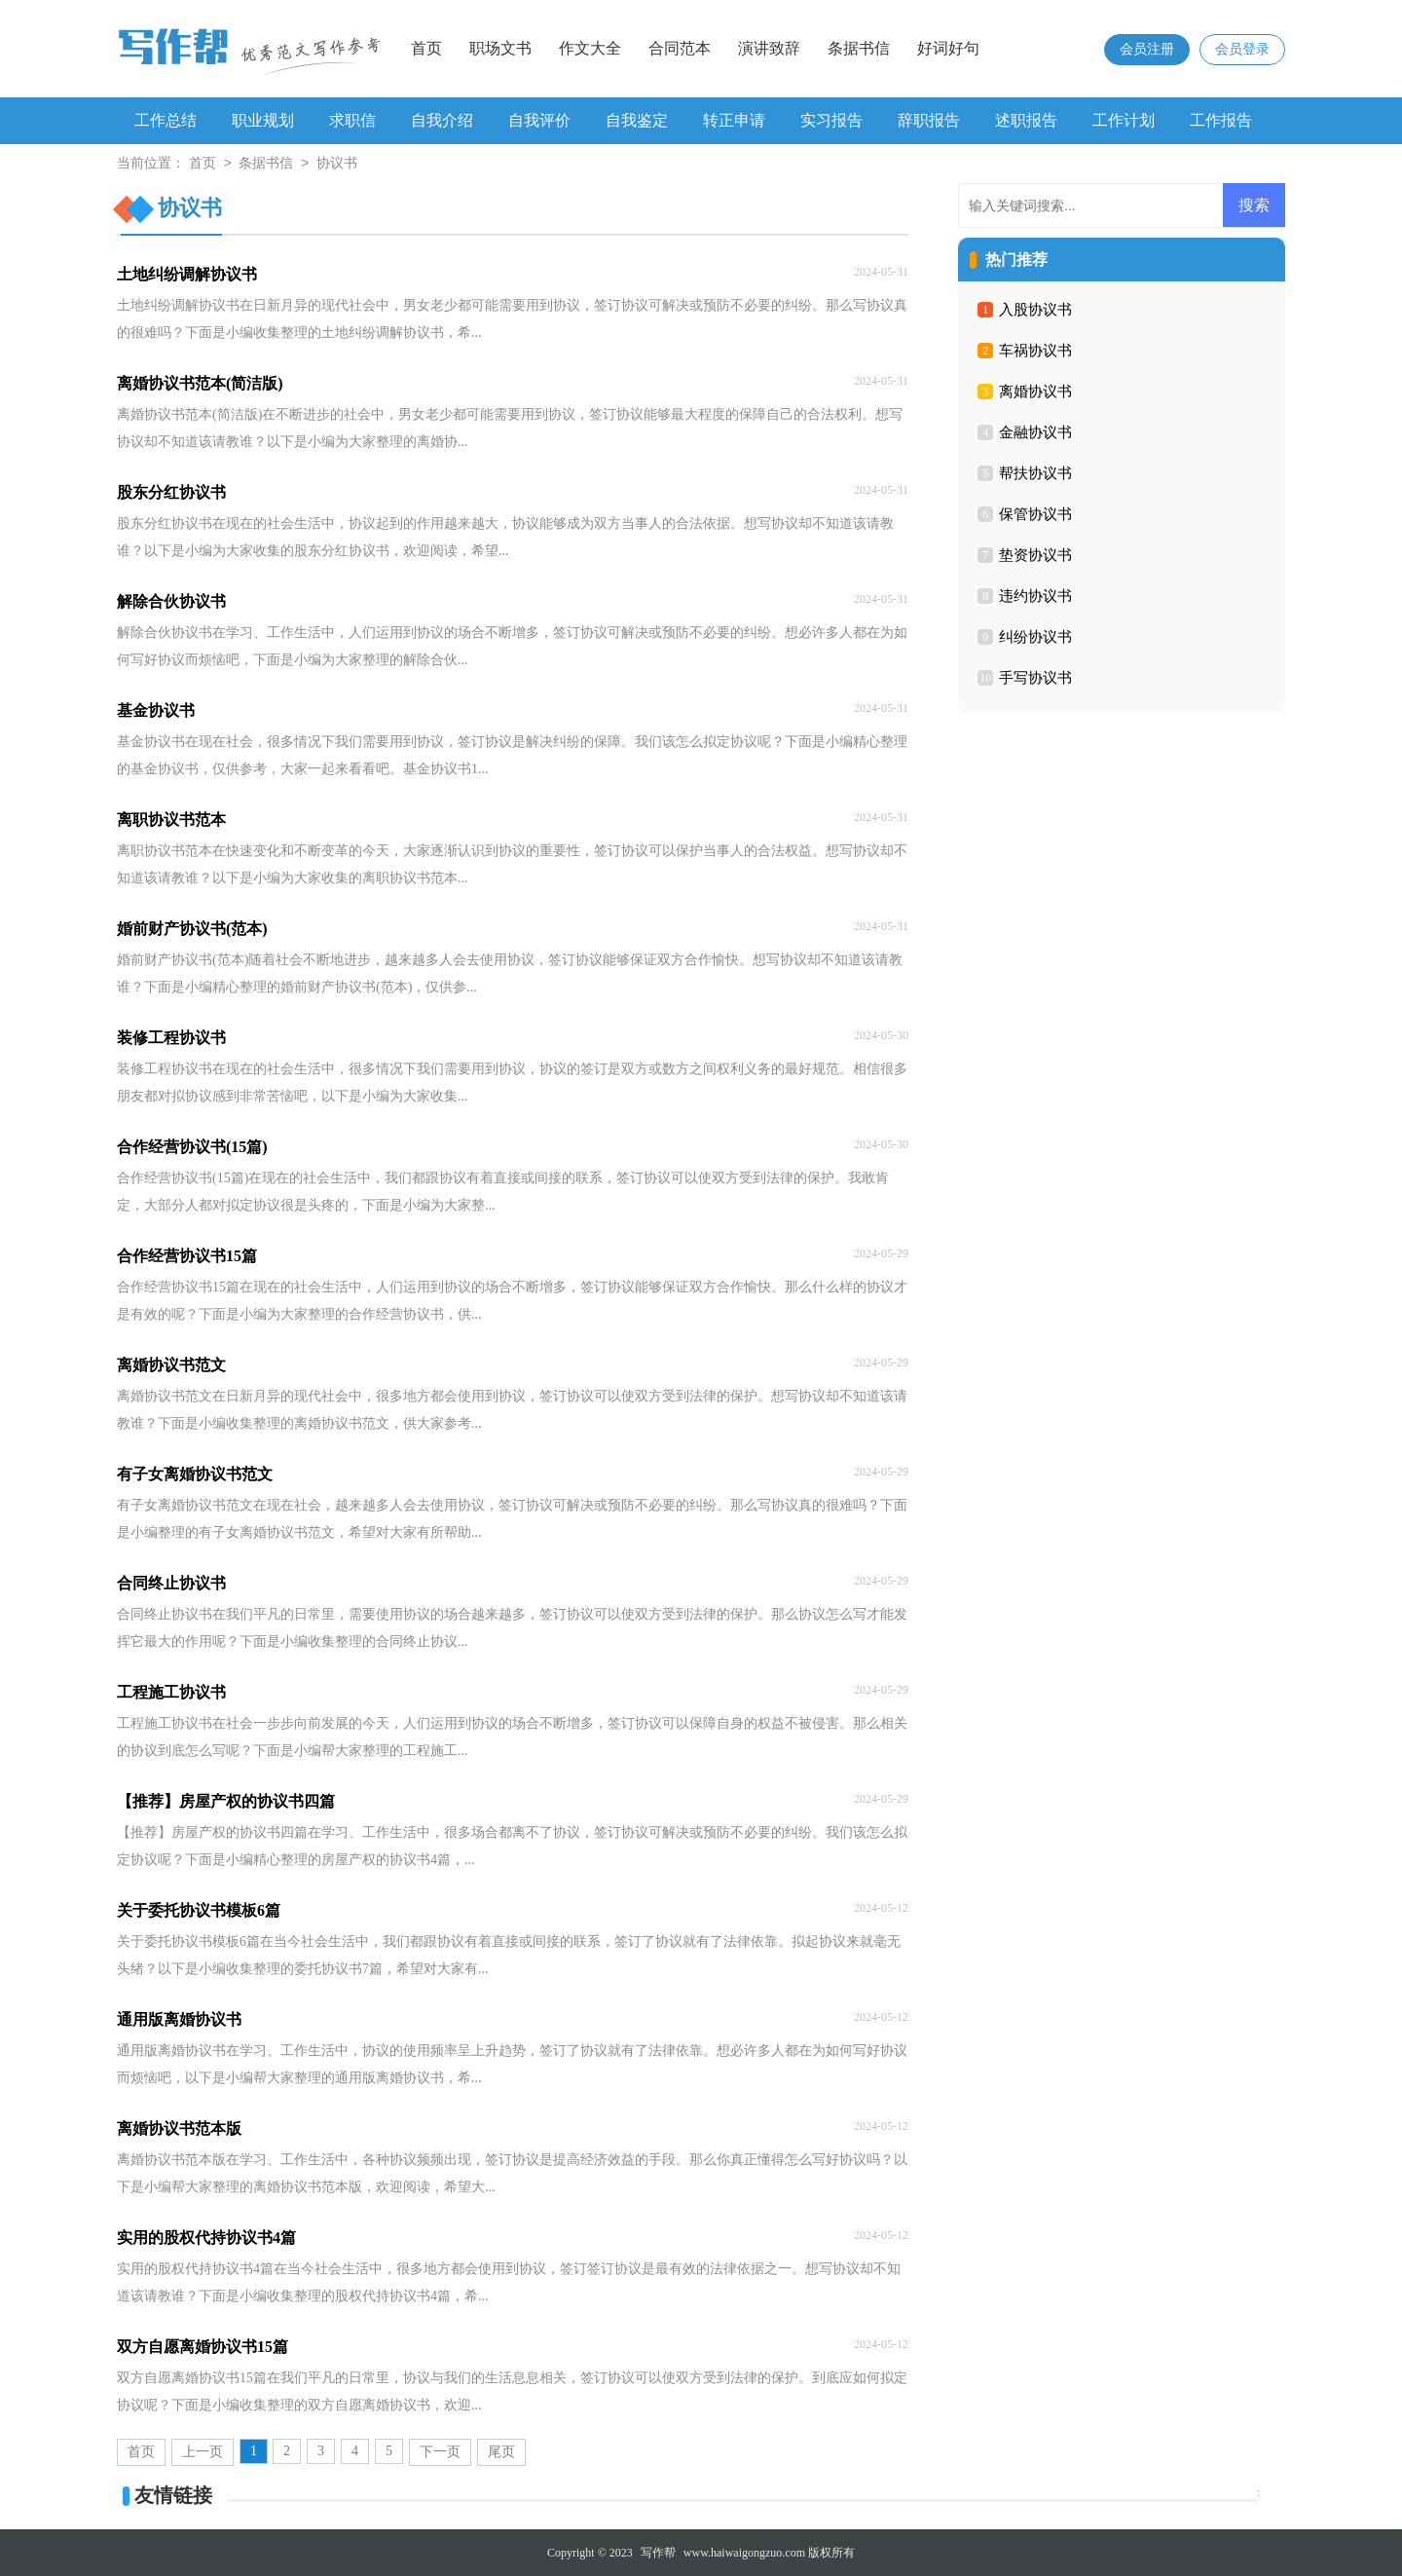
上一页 (202, 2452)
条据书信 (859, 48)
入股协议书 (1035, 309)
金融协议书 (1035, 432)
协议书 (336, 164)
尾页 (501, 2452)
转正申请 (734, 120)
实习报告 (831, 120)
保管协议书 (1035, 514)
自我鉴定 (637, 120)
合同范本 (679, 48)
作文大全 (590, 48)
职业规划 (263, 120)
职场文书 (500, 48)
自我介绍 (442, 120)
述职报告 (1026, 120)
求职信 (352, 120)
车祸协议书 (1035, 350)
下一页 (440, 2452)
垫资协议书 (1035, 555)
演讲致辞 (769, 48)
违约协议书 (1035, 596)
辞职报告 (929, 120)
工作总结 (165, 120)
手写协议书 (1035, 678)
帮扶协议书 (1035, 473)
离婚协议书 (1035, 391)
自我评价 (539, 120)
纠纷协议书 (1035, 637)
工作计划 (1123, 120)
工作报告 (1221, 120)
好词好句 (948, 48)
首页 (426, 48)
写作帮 (658, 2552)
